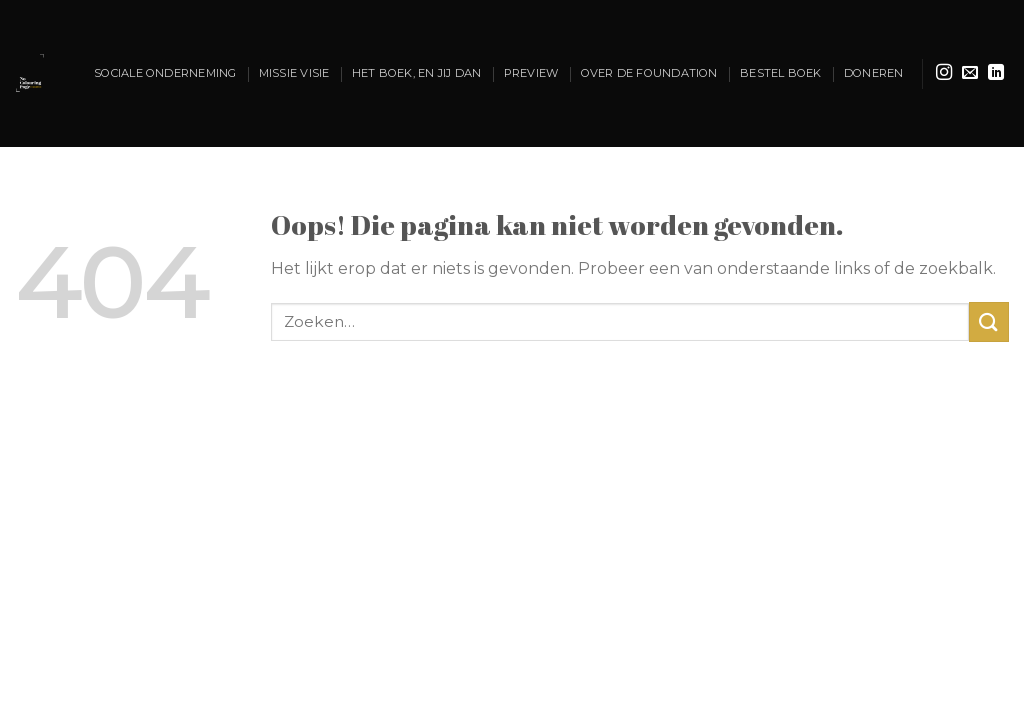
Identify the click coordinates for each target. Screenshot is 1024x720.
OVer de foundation (649, 73)
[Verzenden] (989, 321)
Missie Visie (294, 73)
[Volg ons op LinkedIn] (996, 73)
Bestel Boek (780, 73)
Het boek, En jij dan (416, 73)
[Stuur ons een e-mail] (970, 73)
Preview (531, 73)
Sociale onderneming (165, 73)
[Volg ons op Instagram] (944, 73)
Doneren (874, 73)
